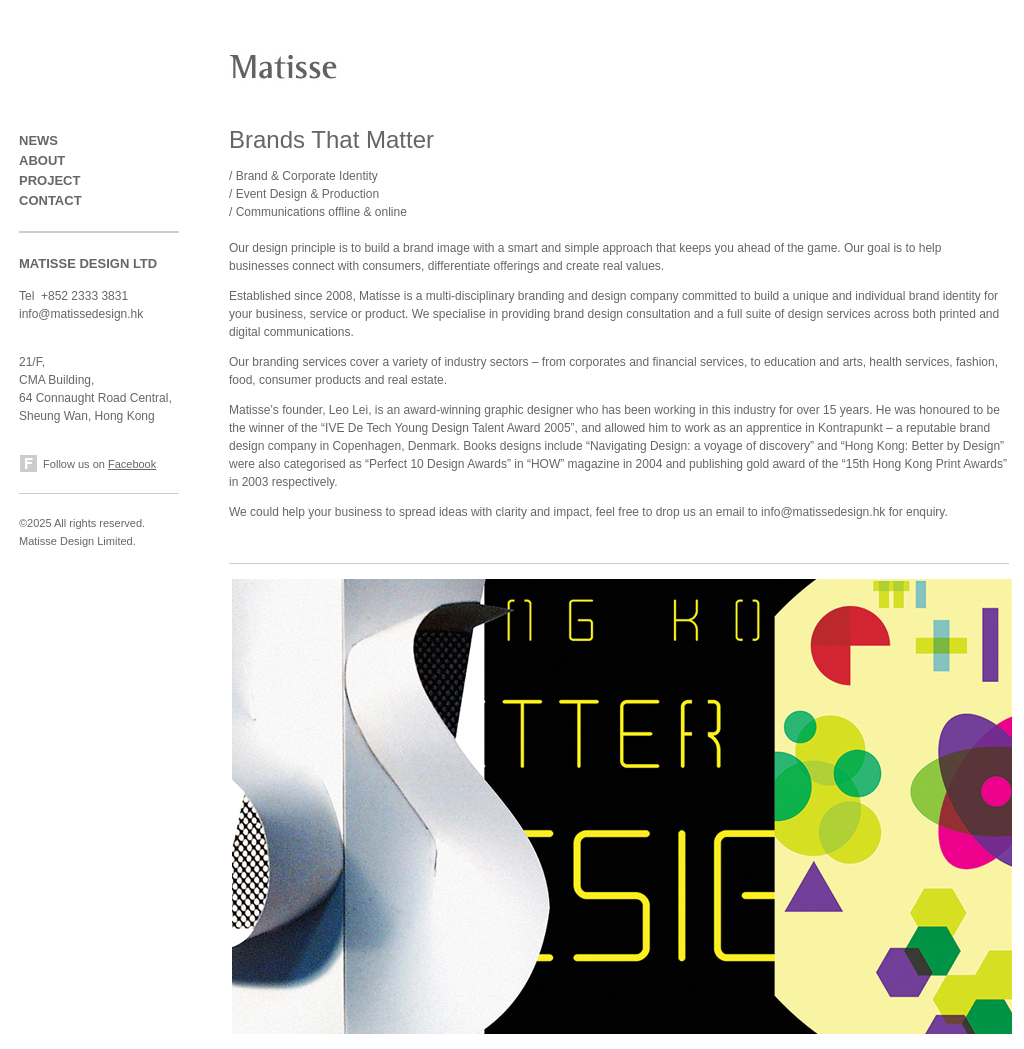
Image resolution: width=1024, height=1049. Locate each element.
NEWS (38, 140)
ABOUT (42, 160)
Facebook (132, 464)
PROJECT (49, 180)
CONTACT (50, 200)
